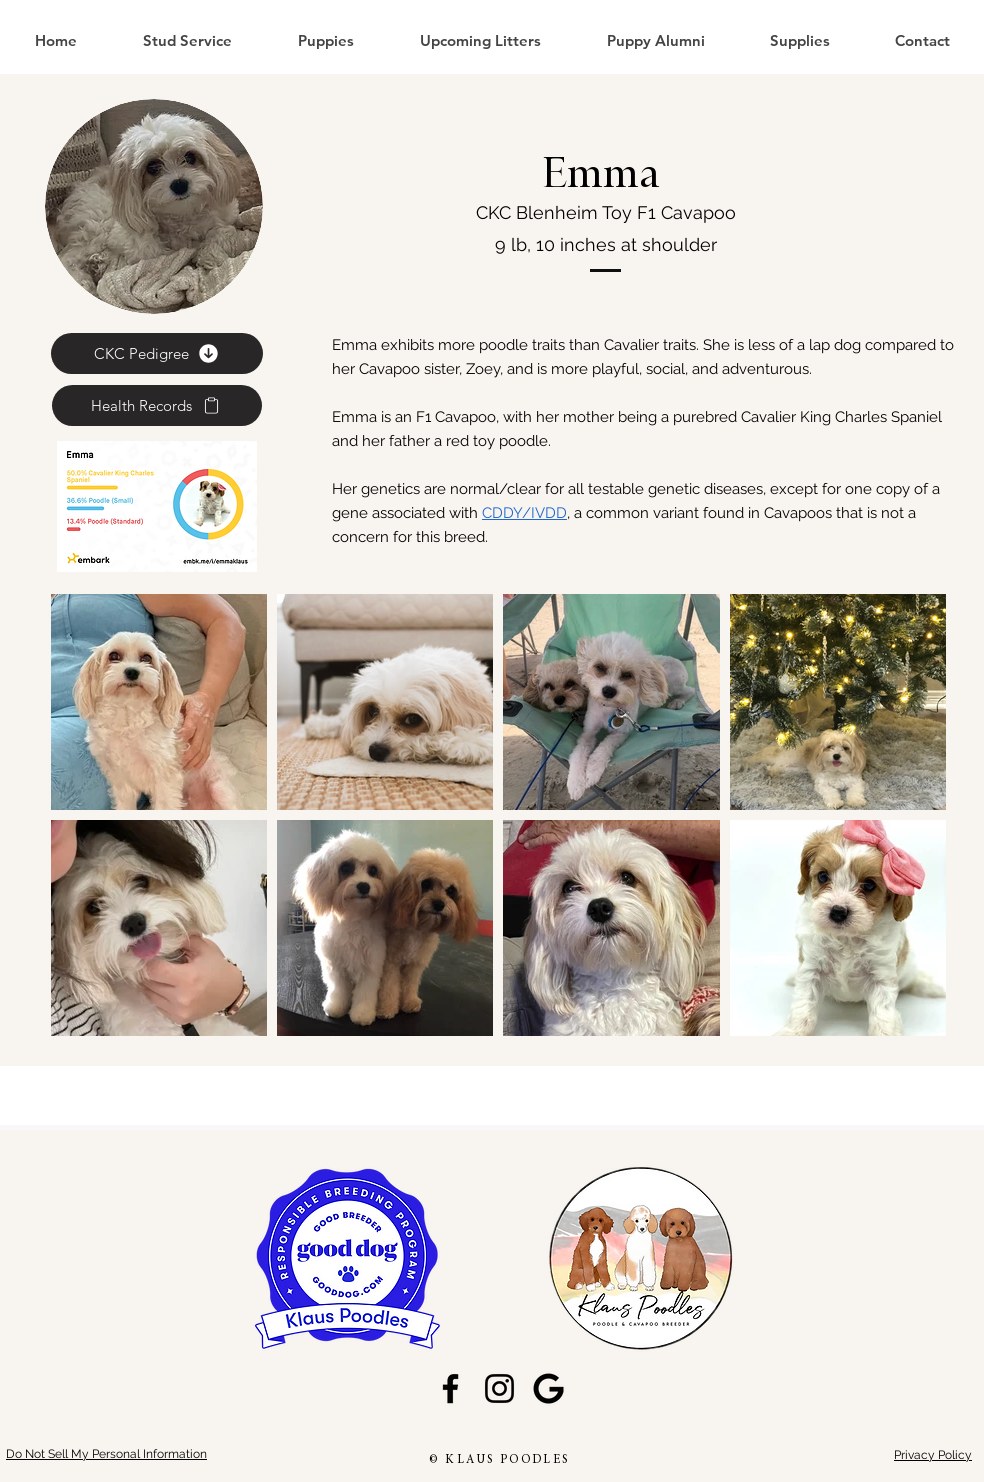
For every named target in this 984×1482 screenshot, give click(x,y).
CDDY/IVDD (524, 513)
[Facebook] (450, 1388)
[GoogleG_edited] (548, 1388)
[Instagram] (499, 1388)
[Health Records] (157, 405)
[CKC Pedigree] (157, 353)
